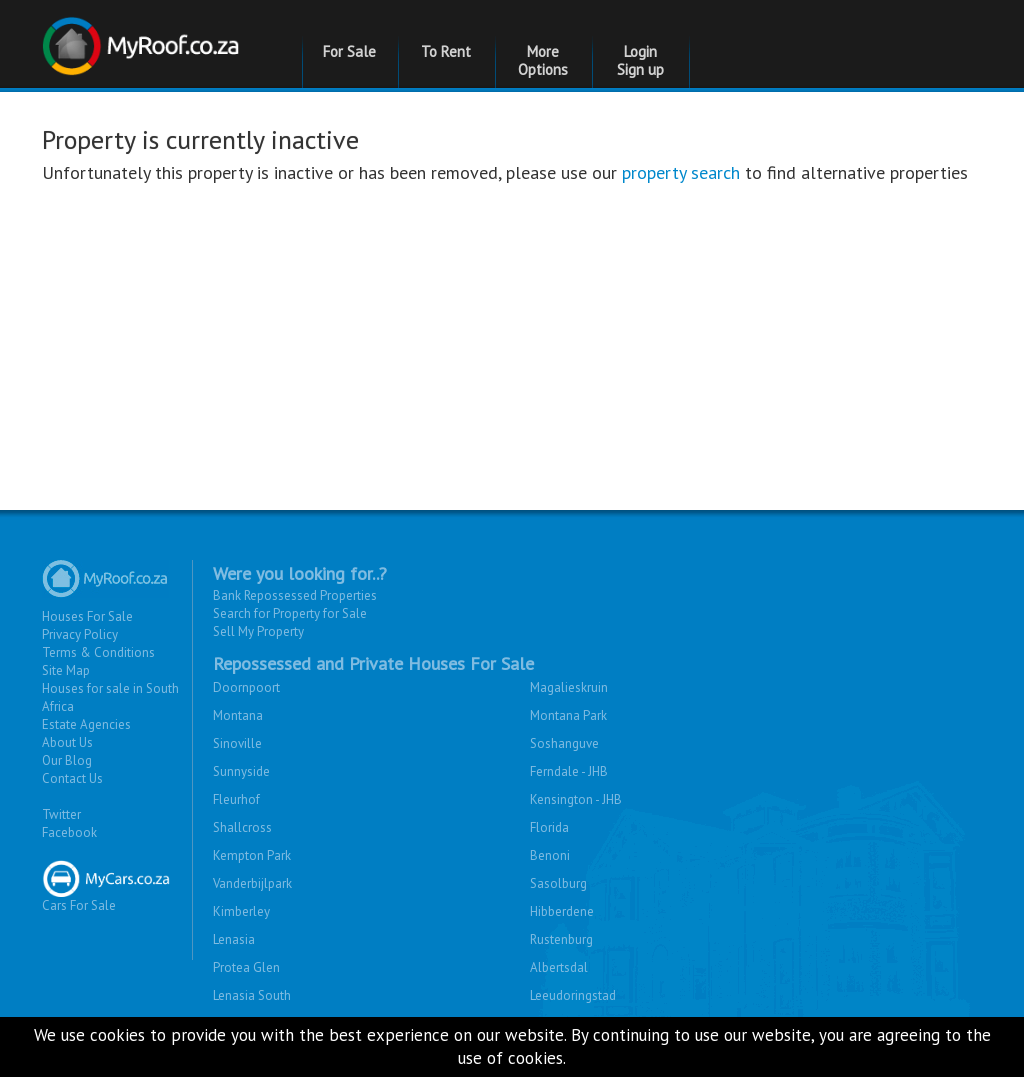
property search (681, 172)
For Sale (349, 51)
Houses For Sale (87, 616)
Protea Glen (246, 967)
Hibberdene (562, 911)
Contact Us (72, 778)
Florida (549, 827)
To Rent (446, 51)
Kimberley (241, 911)
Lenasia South (252, 995)
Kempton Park (252, 855)
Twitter (61, 814)
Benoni (550, 855)
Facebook (69, 832)
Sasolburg (558, 883)
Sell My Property (258, 631)
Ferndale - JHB (569, 771)
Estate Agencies (86, 724)
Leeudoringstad (573, 995)
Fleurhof (236, 799)
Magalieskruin (569, 687)
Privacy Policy (80, 634)
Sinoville (237, 743)
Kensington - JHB (576, 799)
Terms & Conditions (98, 652)
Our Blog (67, 760)
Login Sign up (640, 60)
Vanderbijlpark (252, 883)
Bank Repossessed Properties (295, 595)
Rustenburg (561, 939)
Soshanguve (564, 743)
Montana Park (568, 715)
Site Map (66, 670)
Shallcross (242, 827)
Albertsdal (559, 967)
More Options (543, 60)
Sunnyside (241, 771)
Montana (238, 715)
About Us (67, 742)
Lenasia (234, 939)
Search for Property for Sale (290, 613)
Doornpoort (246, 687)
